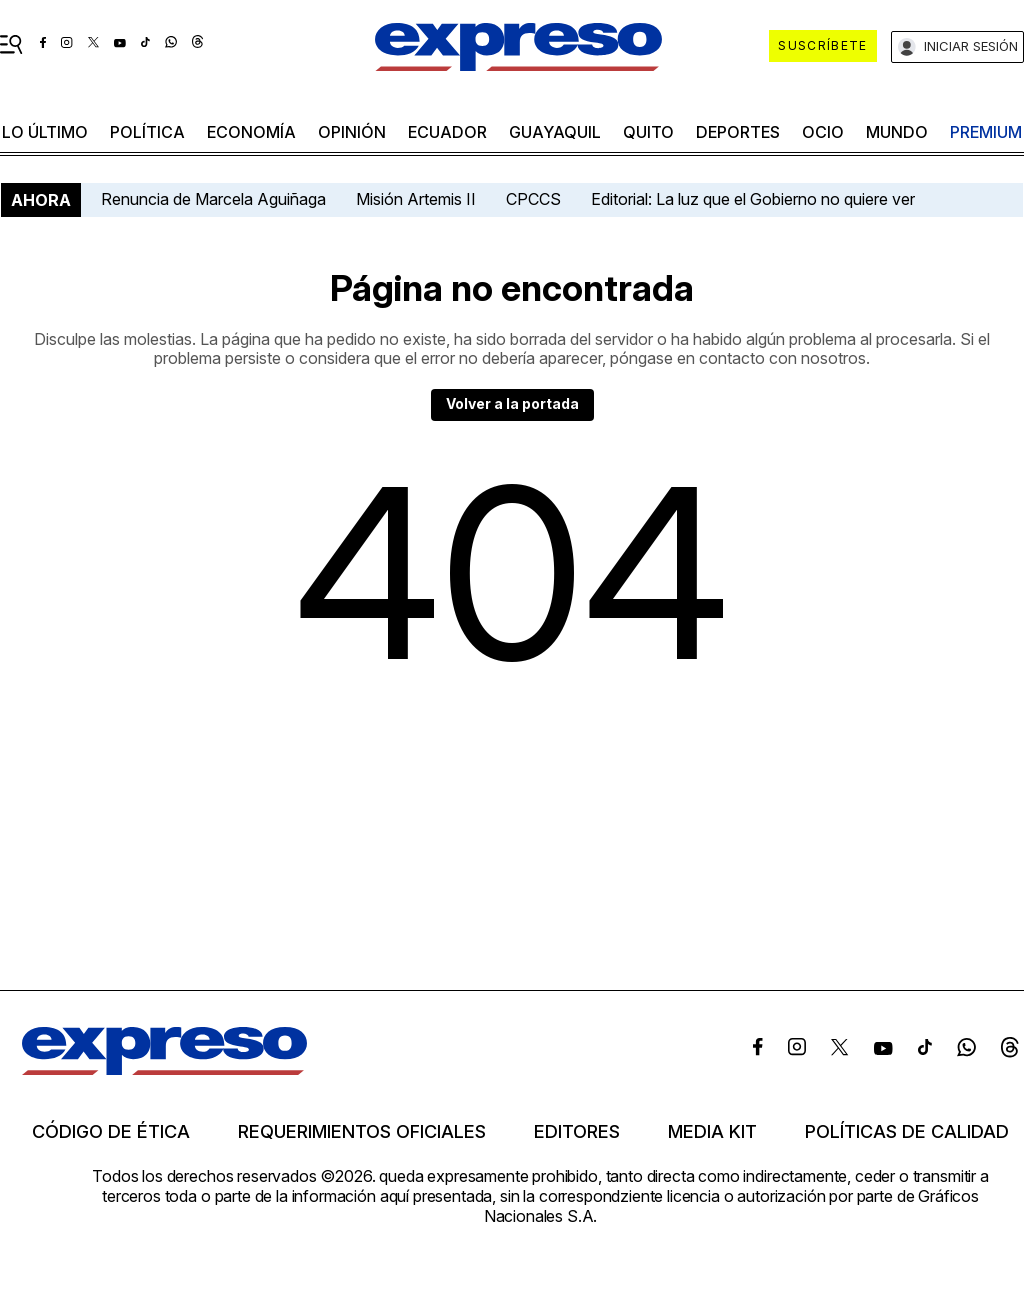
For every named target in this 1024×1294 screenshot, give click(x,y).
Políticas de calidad (907, 1132)
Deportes (738, 132)
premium (986, 132)
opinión (352, 132)
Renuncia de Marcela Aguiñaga (213, 199)
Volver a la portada (512, 403)
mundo (897, 132)
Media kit (712, 1132)
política (147, 132)
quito (648, 132)
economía (251, 132)
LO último (45, 132)
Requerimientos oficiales (362, 1132)
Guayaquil (555, 132)
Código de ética (111, 1132)
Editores (577, 1132)
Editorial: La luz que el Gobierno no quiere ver (753, 199)
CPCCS (533, 199)
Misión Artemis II (416, 199)
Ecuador (447, 132)
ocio (823, 132)
